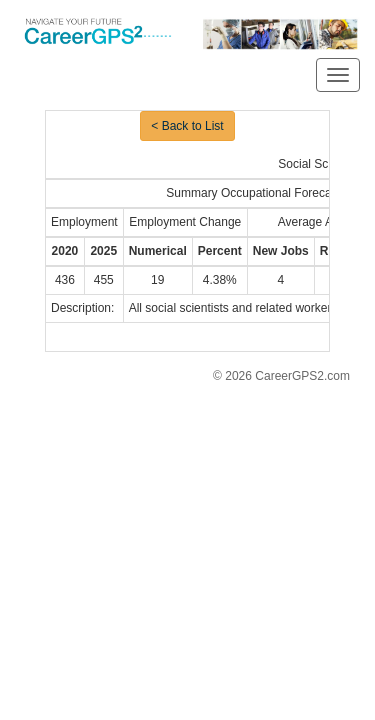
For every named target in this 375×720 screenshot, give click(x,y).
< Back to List (187, 126)
